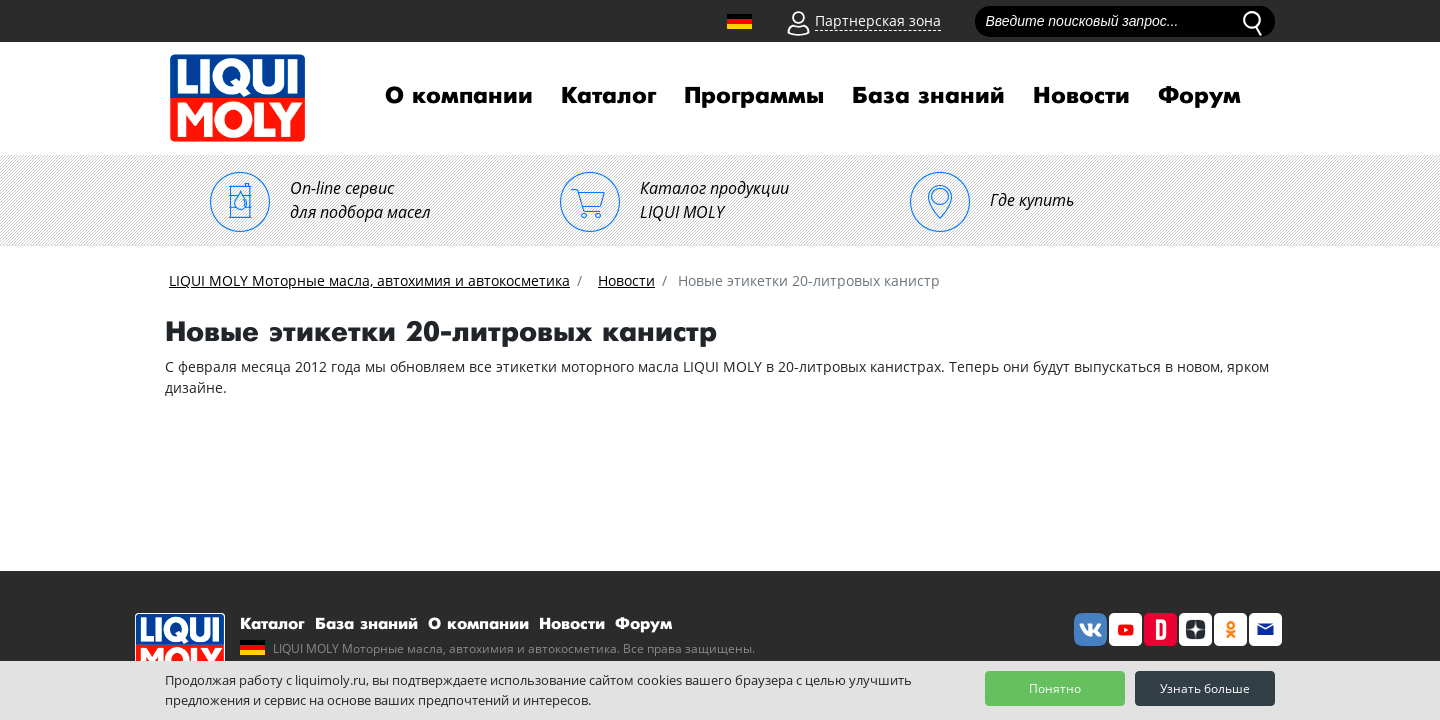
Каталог (608, 96)
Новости (1081, 96)
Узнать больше (1205, 688)
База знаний (928, 96)
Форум (1199, 96)
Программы (754, 96)
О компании (459, 96)
